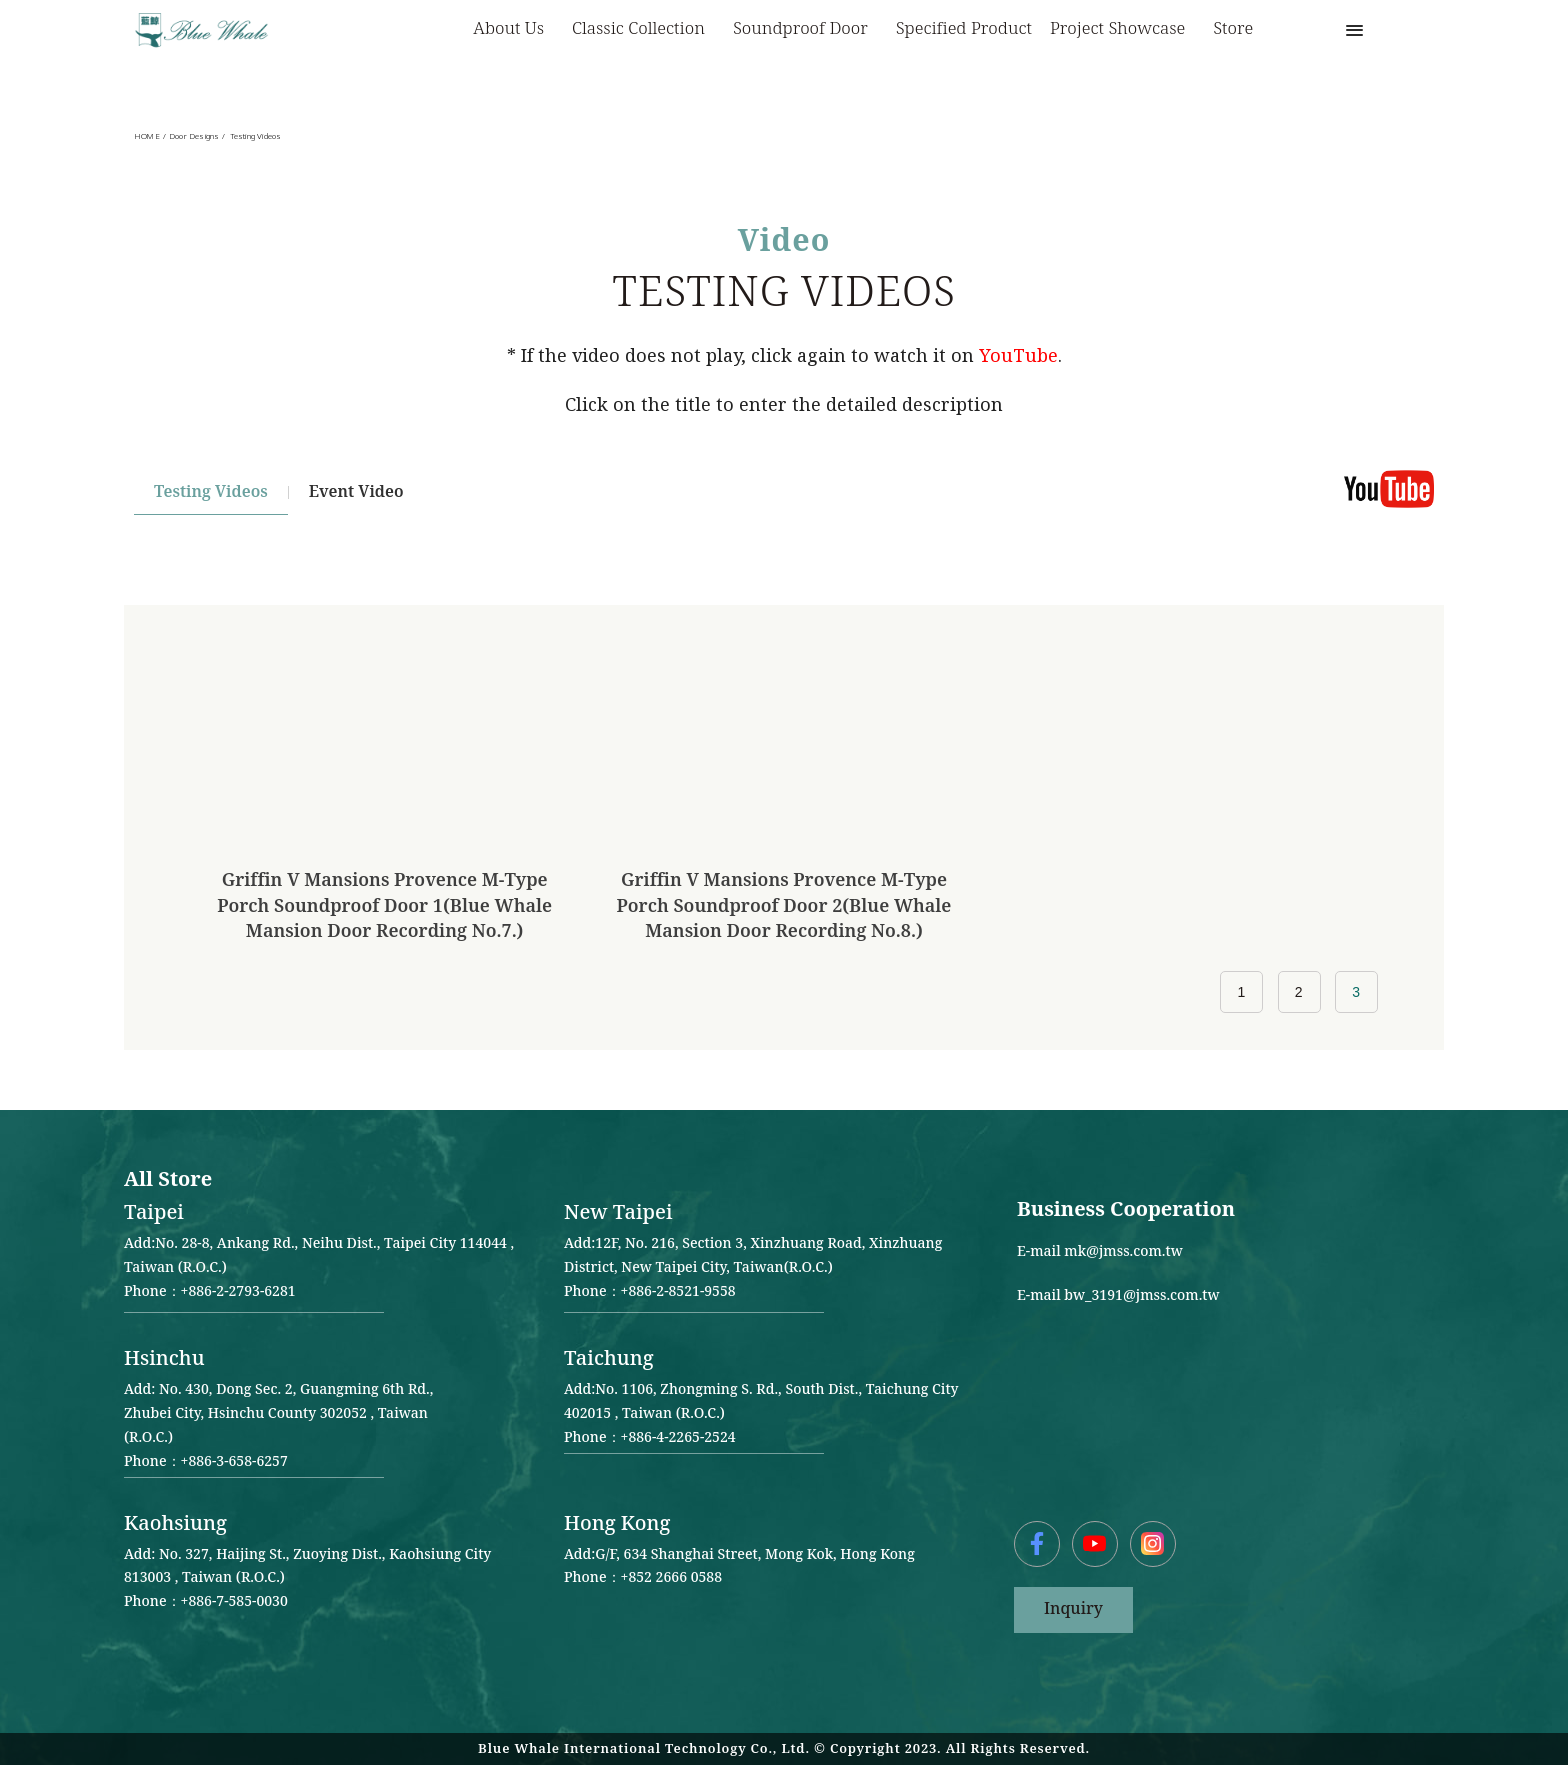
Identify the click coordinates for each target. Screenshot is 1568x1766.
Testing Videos (211, 492)
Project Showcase (1122, 29)
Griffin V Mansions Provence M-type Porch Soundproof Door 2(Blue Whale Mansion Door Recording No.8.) (784, 905)
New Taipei (618, 1213)
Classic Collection (643, 29)
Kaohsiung (175, 1524)
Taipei (154, 1213)
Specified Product (964, 29)
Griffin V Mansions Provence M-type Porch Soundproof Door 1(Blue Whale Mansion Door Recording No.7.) (384, 905)
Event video (356, 492)
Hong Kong (617, 1524)
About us (513, 29)
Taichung (609, 1359)
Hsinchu (164, 1359)
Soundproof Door (805, 29)
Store (1233, 29)
